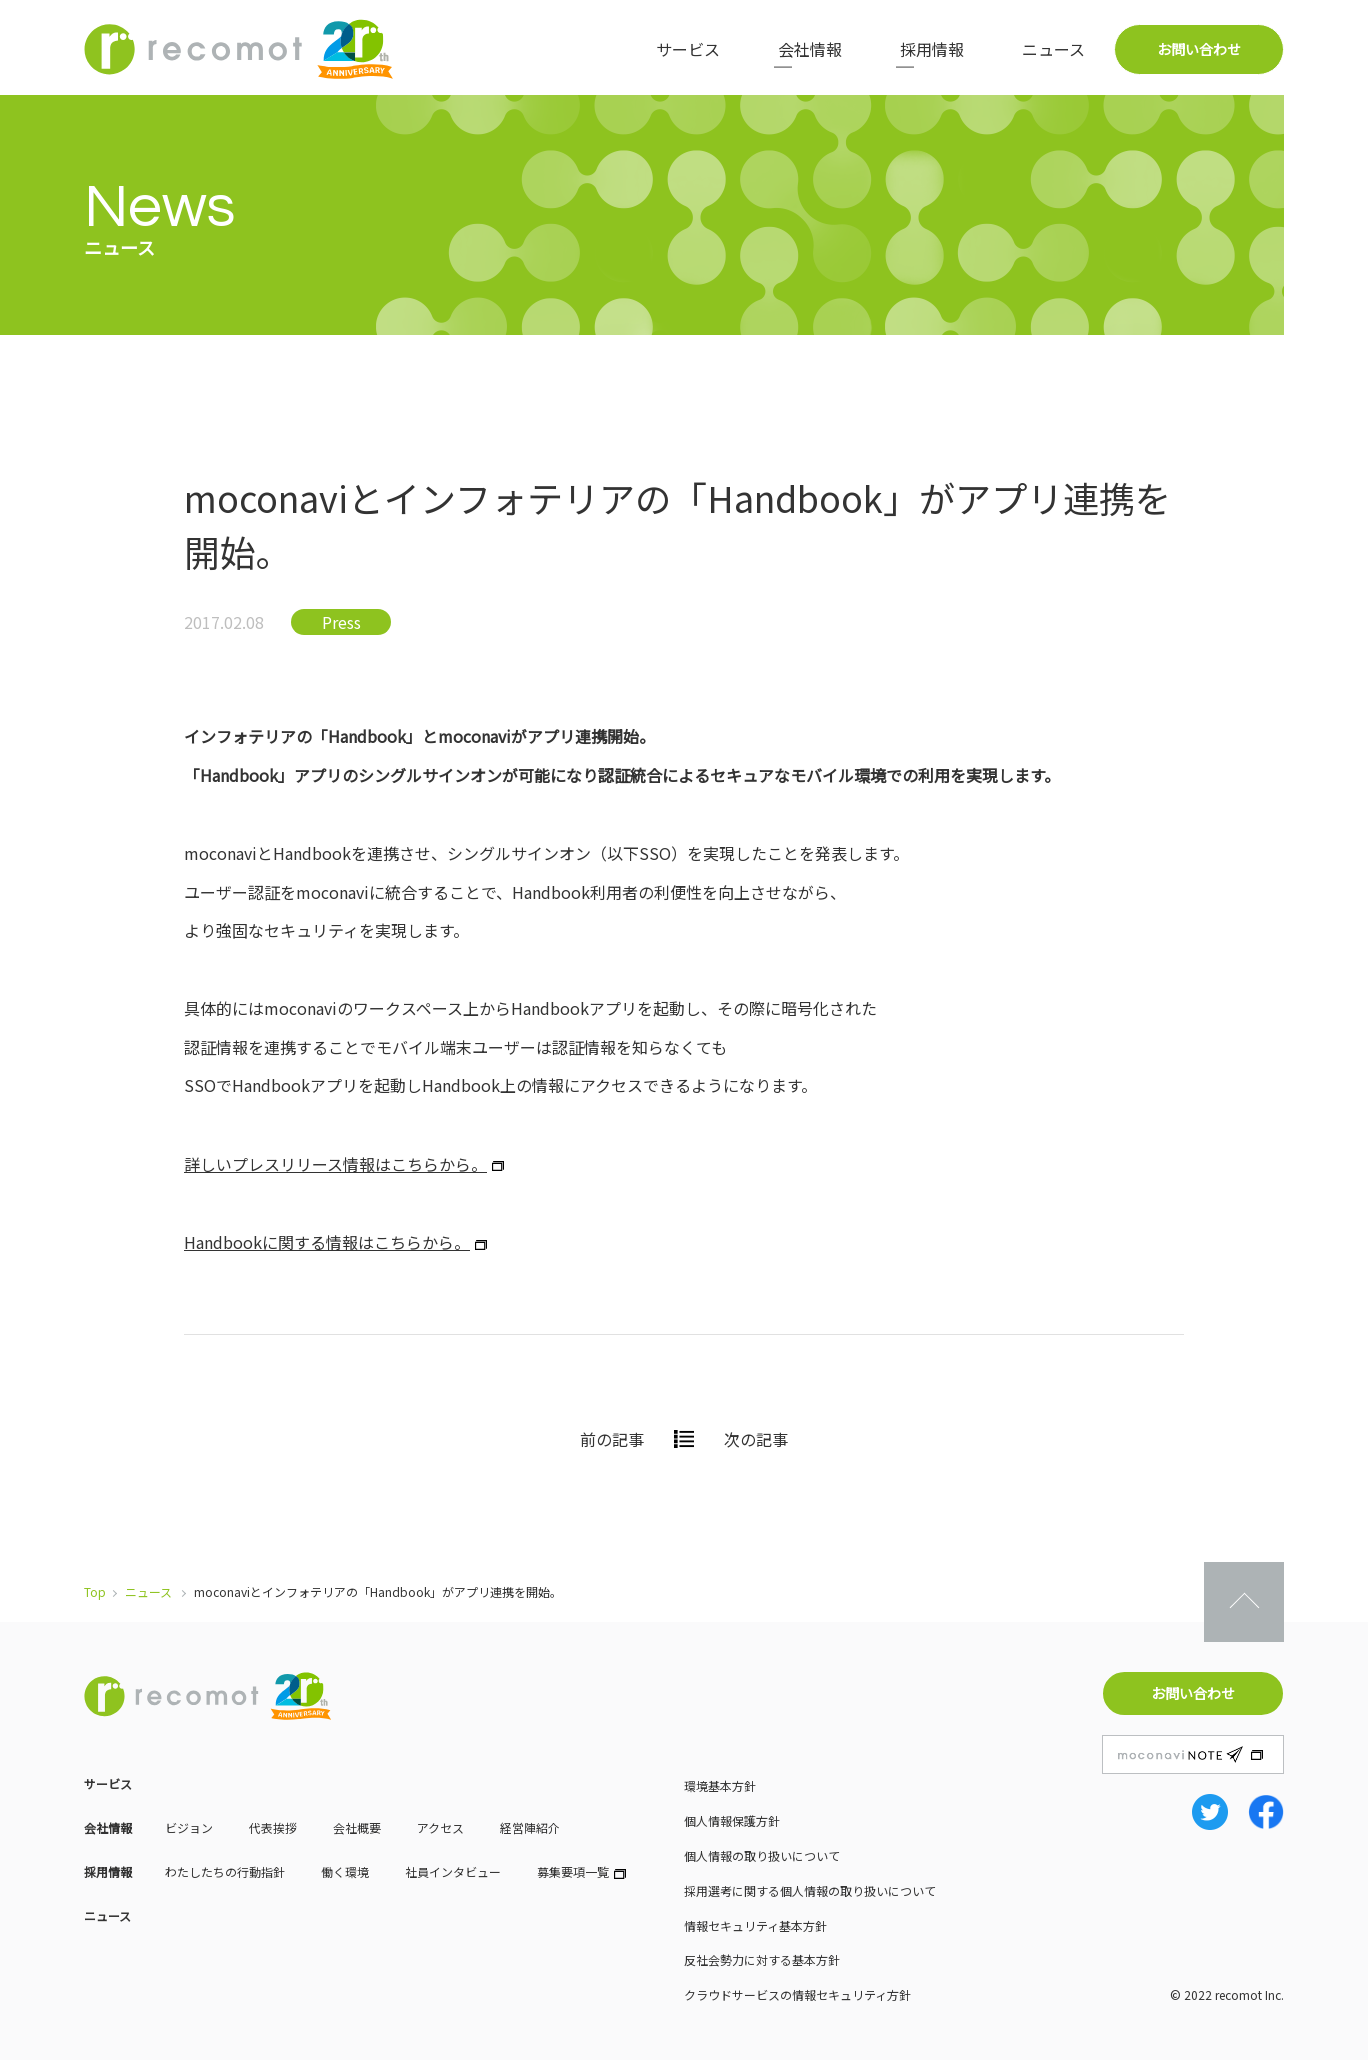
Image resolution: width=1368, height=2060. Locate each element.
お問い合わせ (1199, 49)
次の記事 (756, 1439)
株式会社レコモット (239, 49)
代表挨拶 (273, 1827)
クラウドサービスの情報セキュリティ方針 (797, 1994)
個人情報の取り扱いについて (762, 1855)
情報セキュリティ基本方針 (755, 1925)
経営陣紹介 (530, 1827)
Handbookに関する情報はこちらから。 (327, 1242)
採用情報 (932, 49)
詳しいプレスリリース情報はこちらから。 (335, 1164)
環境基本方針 (720, 1785)
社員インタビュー (453, 1871)
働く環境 (345, 1871)
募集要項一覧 (573, 1871)
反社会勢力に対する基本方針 (762, 1959)
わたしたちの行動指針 (225, 1871)
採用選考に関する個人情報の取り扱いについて (810, 1890)
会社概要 (357, 1827)
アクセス (440, 1827)
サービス (688, 49)
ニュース (1053, 49)
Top (95, 1591)
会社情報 (810, 49)
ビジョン (189, 1827)
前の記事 (612, 1439)
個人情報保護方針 (732, 1820)
